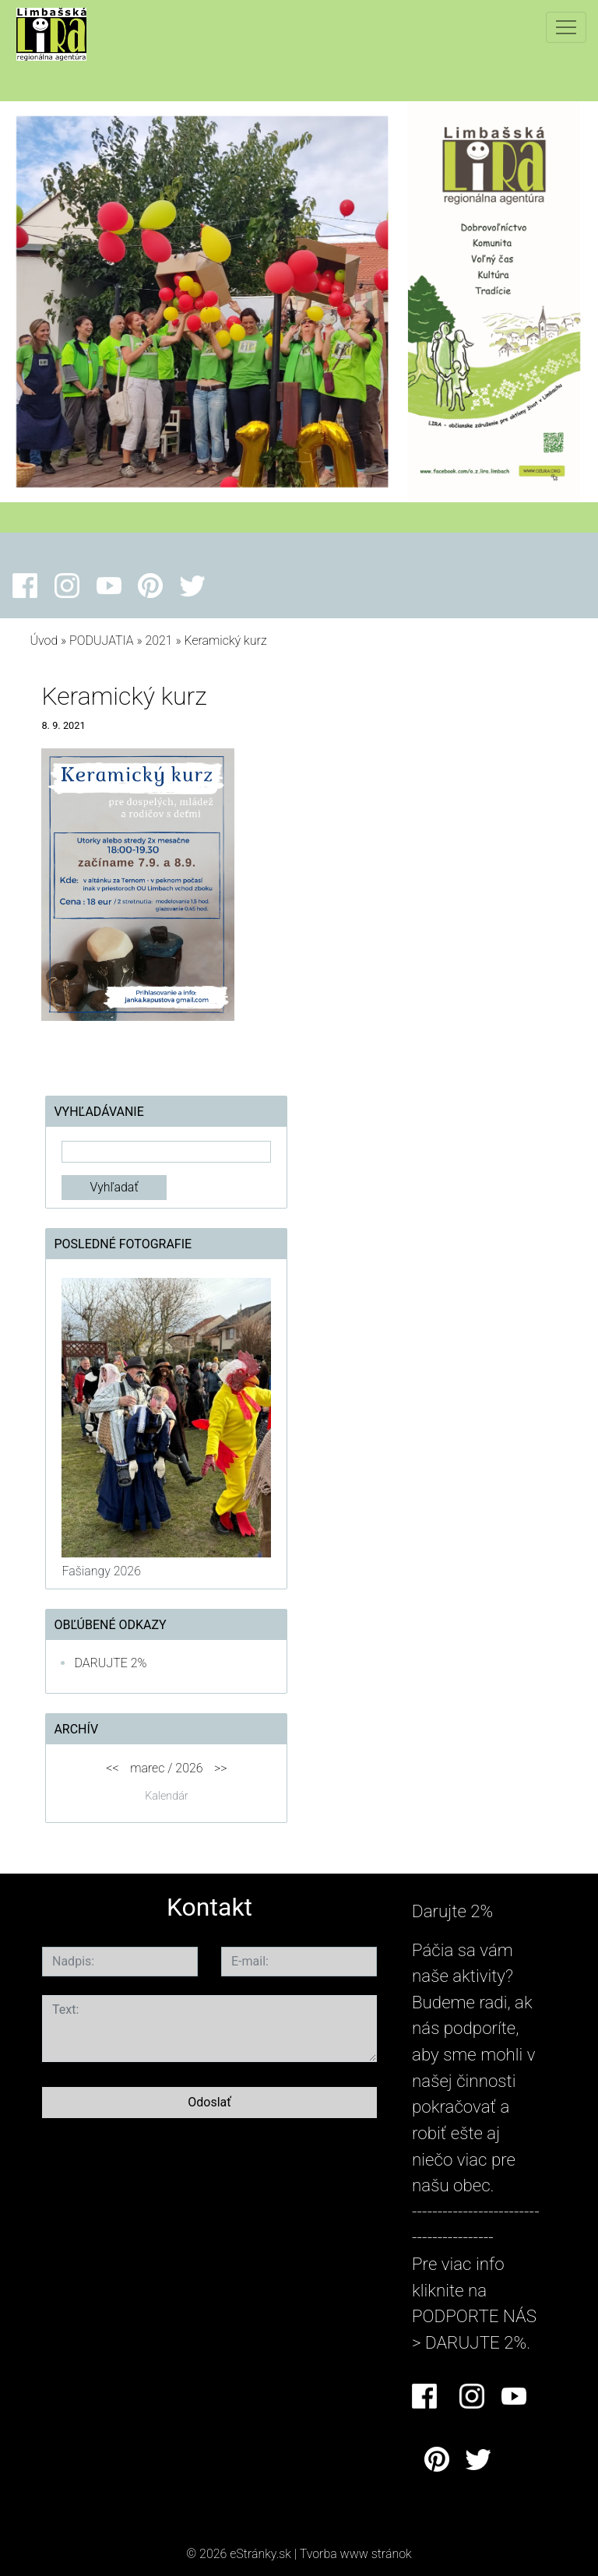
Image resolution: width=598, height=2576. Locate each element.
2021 (158, 640)
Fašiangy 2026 (101, 1571)
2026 (188, 1768)
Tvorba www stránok (356, 2553)
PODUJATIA (101, 640)
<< (112, 1768)
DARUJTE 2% (110, 1663)
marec (147, 1768)
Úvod (44, 640)
